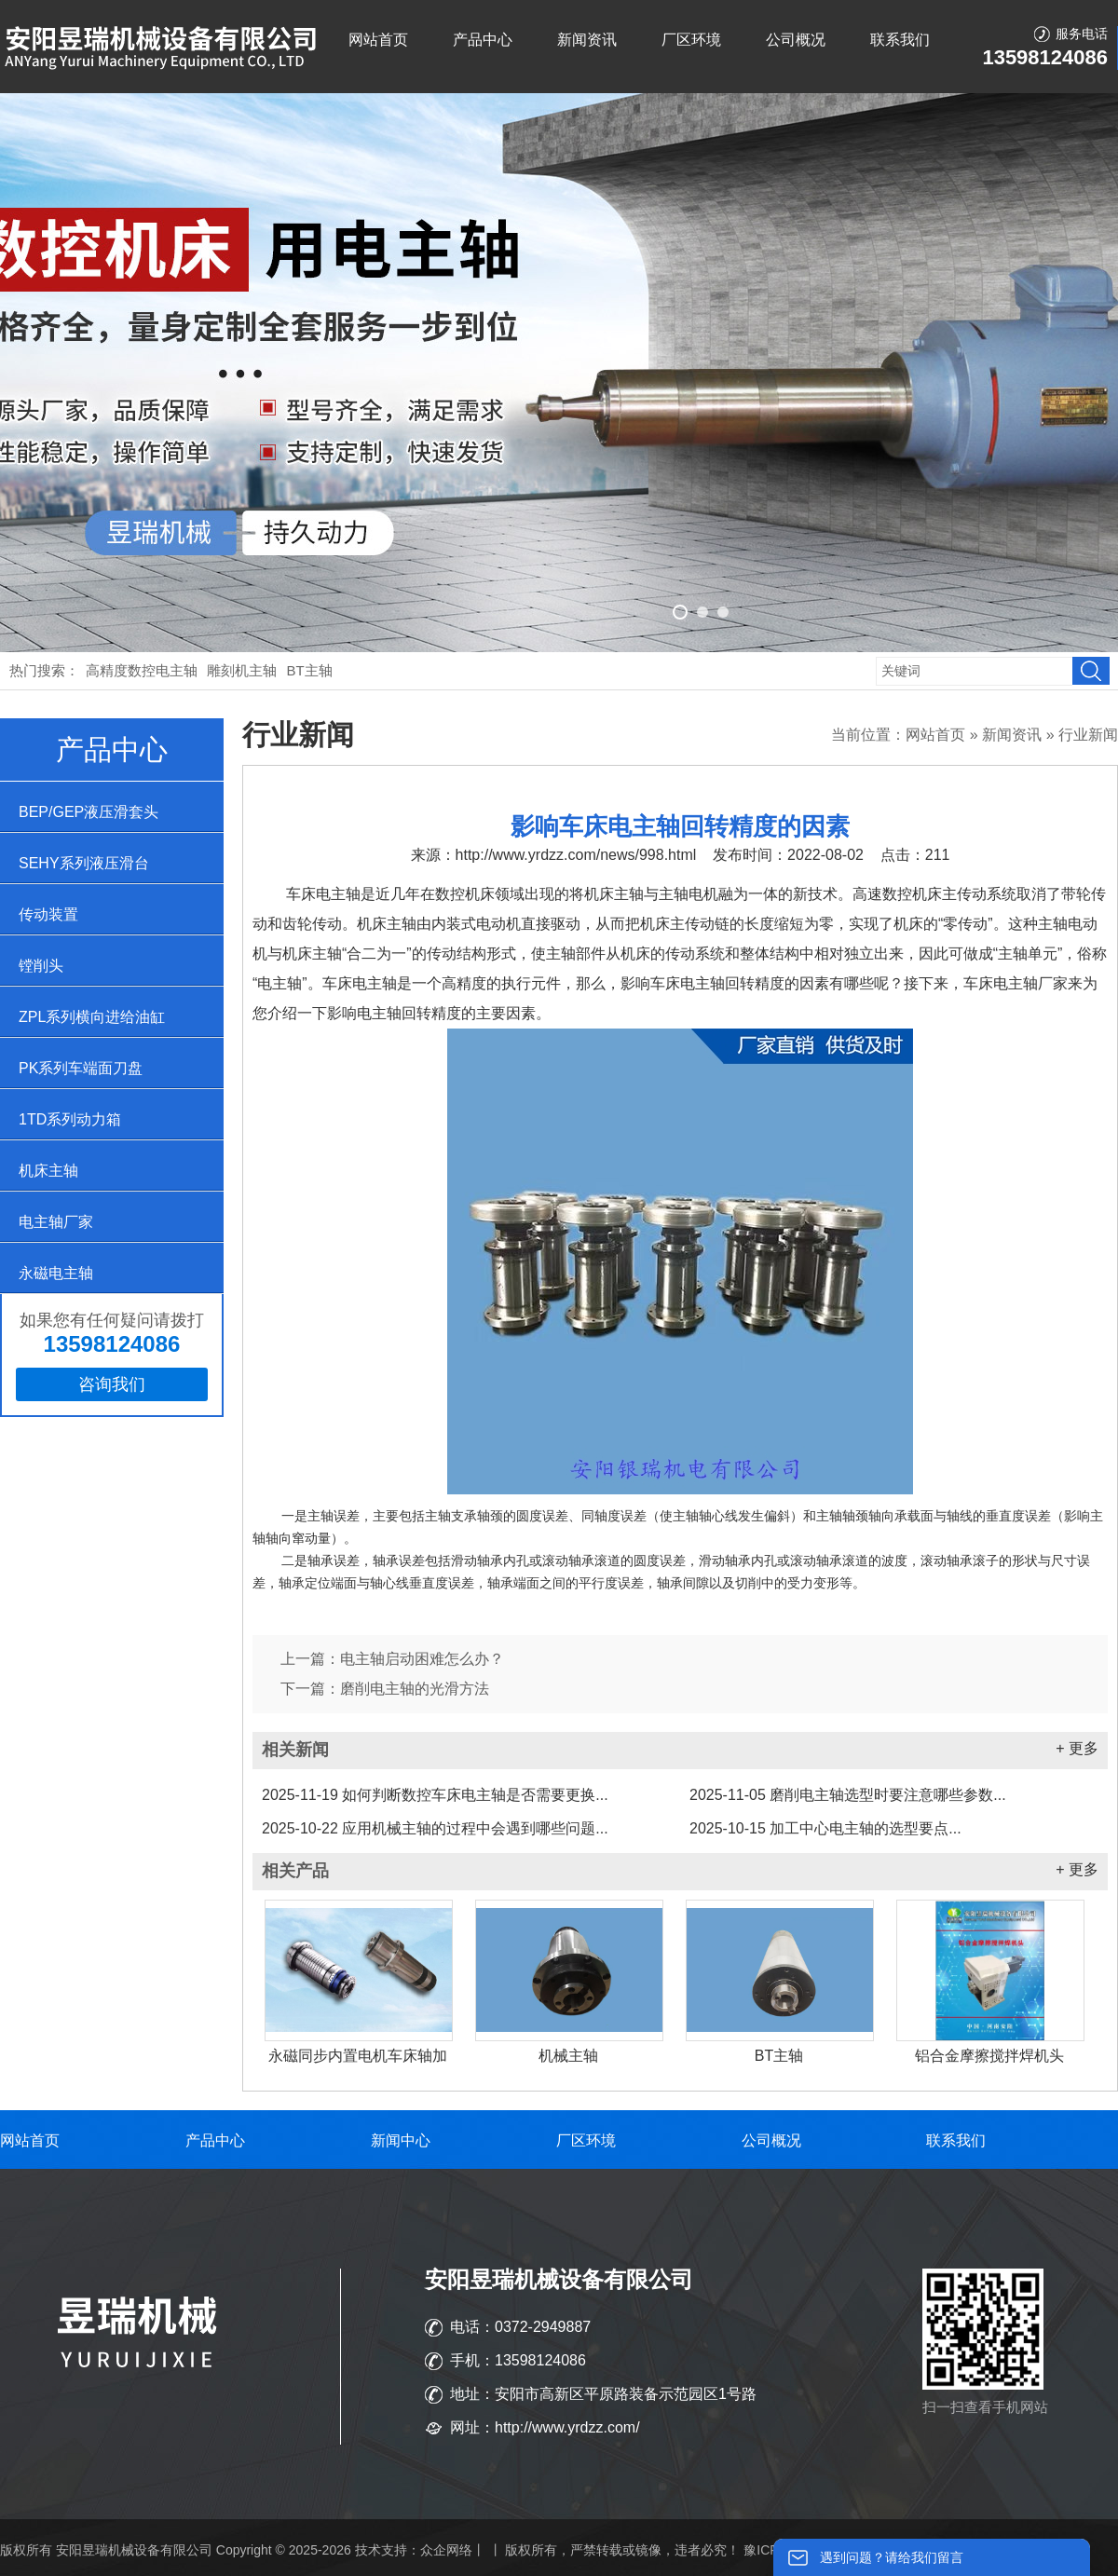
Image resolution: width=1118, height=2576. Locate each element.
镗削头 (41, 966)
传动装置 (48, 914)
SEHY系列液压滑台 (84, 863)
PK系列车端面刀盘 (81, 1068)
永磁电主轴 (56, 1273)
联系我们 (900, 40)
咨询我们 (111, 1384)
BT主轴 (310, 670)
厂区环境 (691, 40)
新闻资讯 (587, 40)
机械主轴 (568, 2056)
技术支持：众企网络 (413, 2549)
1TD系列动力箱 (70, 1119)
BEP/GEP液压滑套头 (88, 812)
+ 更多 (1077, 1748)
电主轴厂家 (56, 1222)
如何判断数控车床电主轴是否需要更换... (435, 1795)
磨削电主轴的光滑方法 (414, 1689)
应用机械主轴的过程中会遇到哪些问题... (435, 1828)
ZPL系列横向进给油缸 (92, 1017)
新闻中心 (400, 2140)
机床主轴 (48, 1171)
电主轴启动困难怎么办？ (422, 1659)
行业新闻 (1088, 735)
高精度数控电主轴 (142, 670)
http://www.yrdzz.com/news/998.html (576, 855)
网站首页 (378, 40)
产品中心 (482, 40)
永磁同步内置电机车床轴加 (357, 2056)
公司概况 (795, 40)
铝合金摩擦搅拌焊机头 (989, 2056)
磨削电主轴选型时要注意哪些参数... (847, 1795)
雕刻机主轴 (242, 670)
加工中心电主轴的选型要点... (825, 1828)
